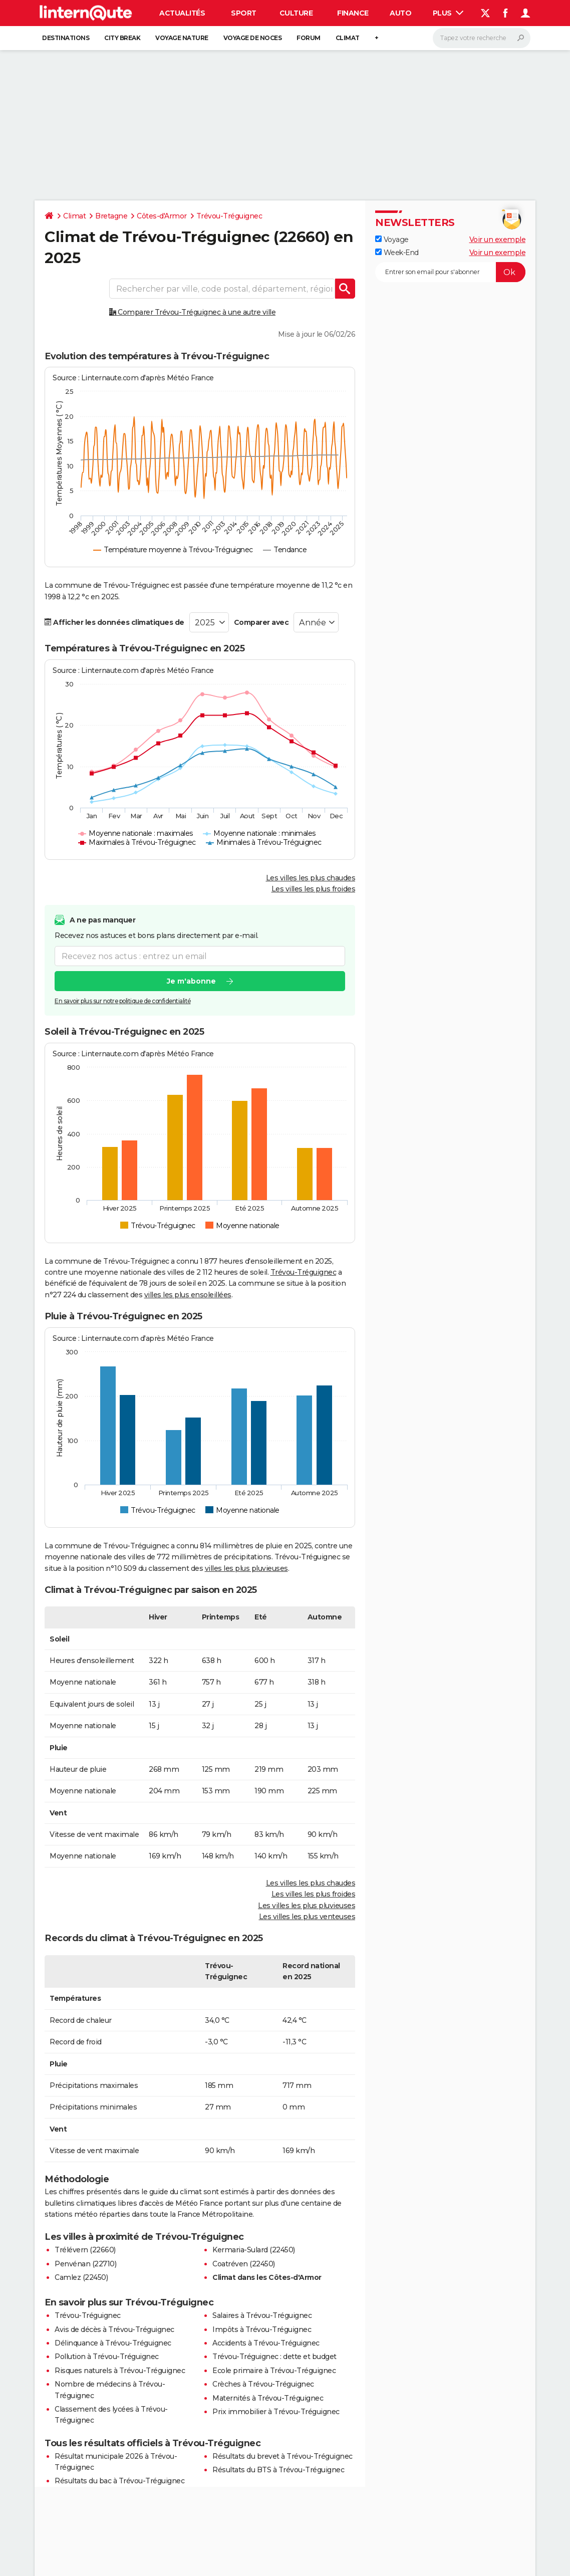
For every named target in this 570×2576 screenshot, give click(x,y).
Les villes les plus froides (313, 888)
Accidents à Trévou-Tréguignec (266, 2343)
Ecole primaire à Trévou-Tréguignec (274, 2370)
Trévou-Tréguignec (229, 215)
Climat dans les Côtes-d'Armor (267, 2277)
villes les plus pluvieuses (246, 1568)
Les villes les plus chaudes (311, 877)
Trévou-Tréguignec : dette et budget (274, 2356)
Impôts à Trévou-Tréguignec (261, 2329)
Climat (348, 38)
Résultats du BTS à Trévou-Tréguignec (278, 2469)
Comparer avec (261, 622)
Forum (309, 38)
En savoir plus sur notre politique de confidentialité (123, 1001)
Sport (243, 13)
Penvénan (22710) (85, 2263)
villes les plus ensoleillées (187, 1294)
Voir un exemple (497, 239)
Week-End (397, 252)
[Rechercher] (481, 38)
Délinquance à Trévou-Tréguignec (113, 2343)
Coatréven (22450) (243, 2263)
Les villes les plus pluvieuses (306, 1905)
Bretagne (111, 215)
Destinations (65, 38)
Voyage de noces (252, 38)
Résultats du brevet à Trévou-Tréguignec (282, 2456)
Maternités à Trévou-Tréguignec (267, 2398)
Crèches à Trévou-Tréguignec (263, 2384)
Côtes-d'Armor (162, 215)
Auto (400, 13)
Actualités (182, 13)
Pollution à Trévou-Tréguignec (107, 2356)
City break (122, 38)
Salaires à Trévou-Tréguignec (262, 2315)
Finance (353, 13)
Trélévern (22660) (85, 2249)
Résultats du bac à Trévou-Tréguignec (119, 2480)
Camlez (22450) (81, 2277)
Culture (296, 13)
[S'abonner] (450, 272)
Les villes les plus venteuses (307, 1916)
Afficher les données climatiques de (114, 622)
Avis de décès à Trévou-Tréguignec (114, 2329)
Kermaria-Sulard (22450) (253, 2249)
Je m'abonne (191, 981)
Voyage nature (181, 38)
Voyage (392, 239)
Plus (448, 13)
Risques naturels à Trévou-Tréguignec (120, 2370)
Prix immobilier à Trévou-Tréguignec (276, 2411)
